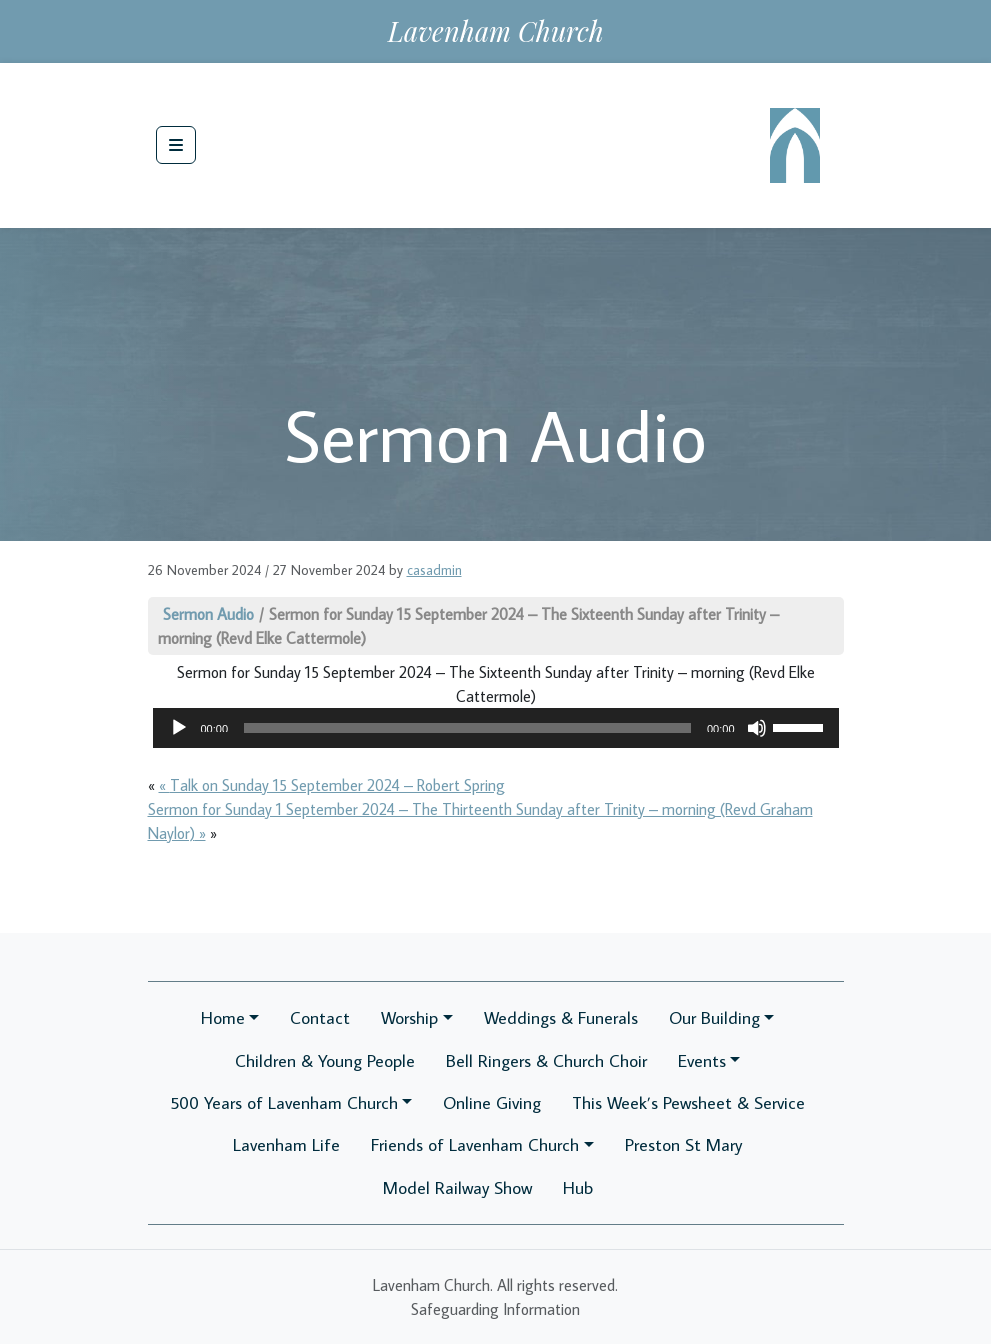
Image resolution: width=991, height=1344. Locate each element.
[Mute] (757, 728)
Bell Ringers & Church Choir (546, 1060)
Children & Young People (325, 1060)
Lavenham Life (286, 1144)
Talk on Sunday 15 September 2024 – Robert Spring (337, 785)
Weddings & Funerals (561, 1017)
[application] (496, 728)
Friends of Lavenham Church (475, 1144)
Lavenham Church (496, 31)
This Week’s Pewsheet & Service (688, 1102)
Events (702, 1060)
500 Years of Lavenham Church (284, 1102)
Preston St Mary (683, 1144)
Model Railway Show (457, 1187)
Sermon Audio (208, 614)
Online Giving (492, 1102)
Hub (578, 1187)
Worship (409, 1017)
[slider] (467, 728)
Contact (320, 1017)
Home (223, 1017)
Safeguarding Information (495, 1309)
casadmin (434, 570)
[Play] (179, 728)
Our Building (714, 1017)
